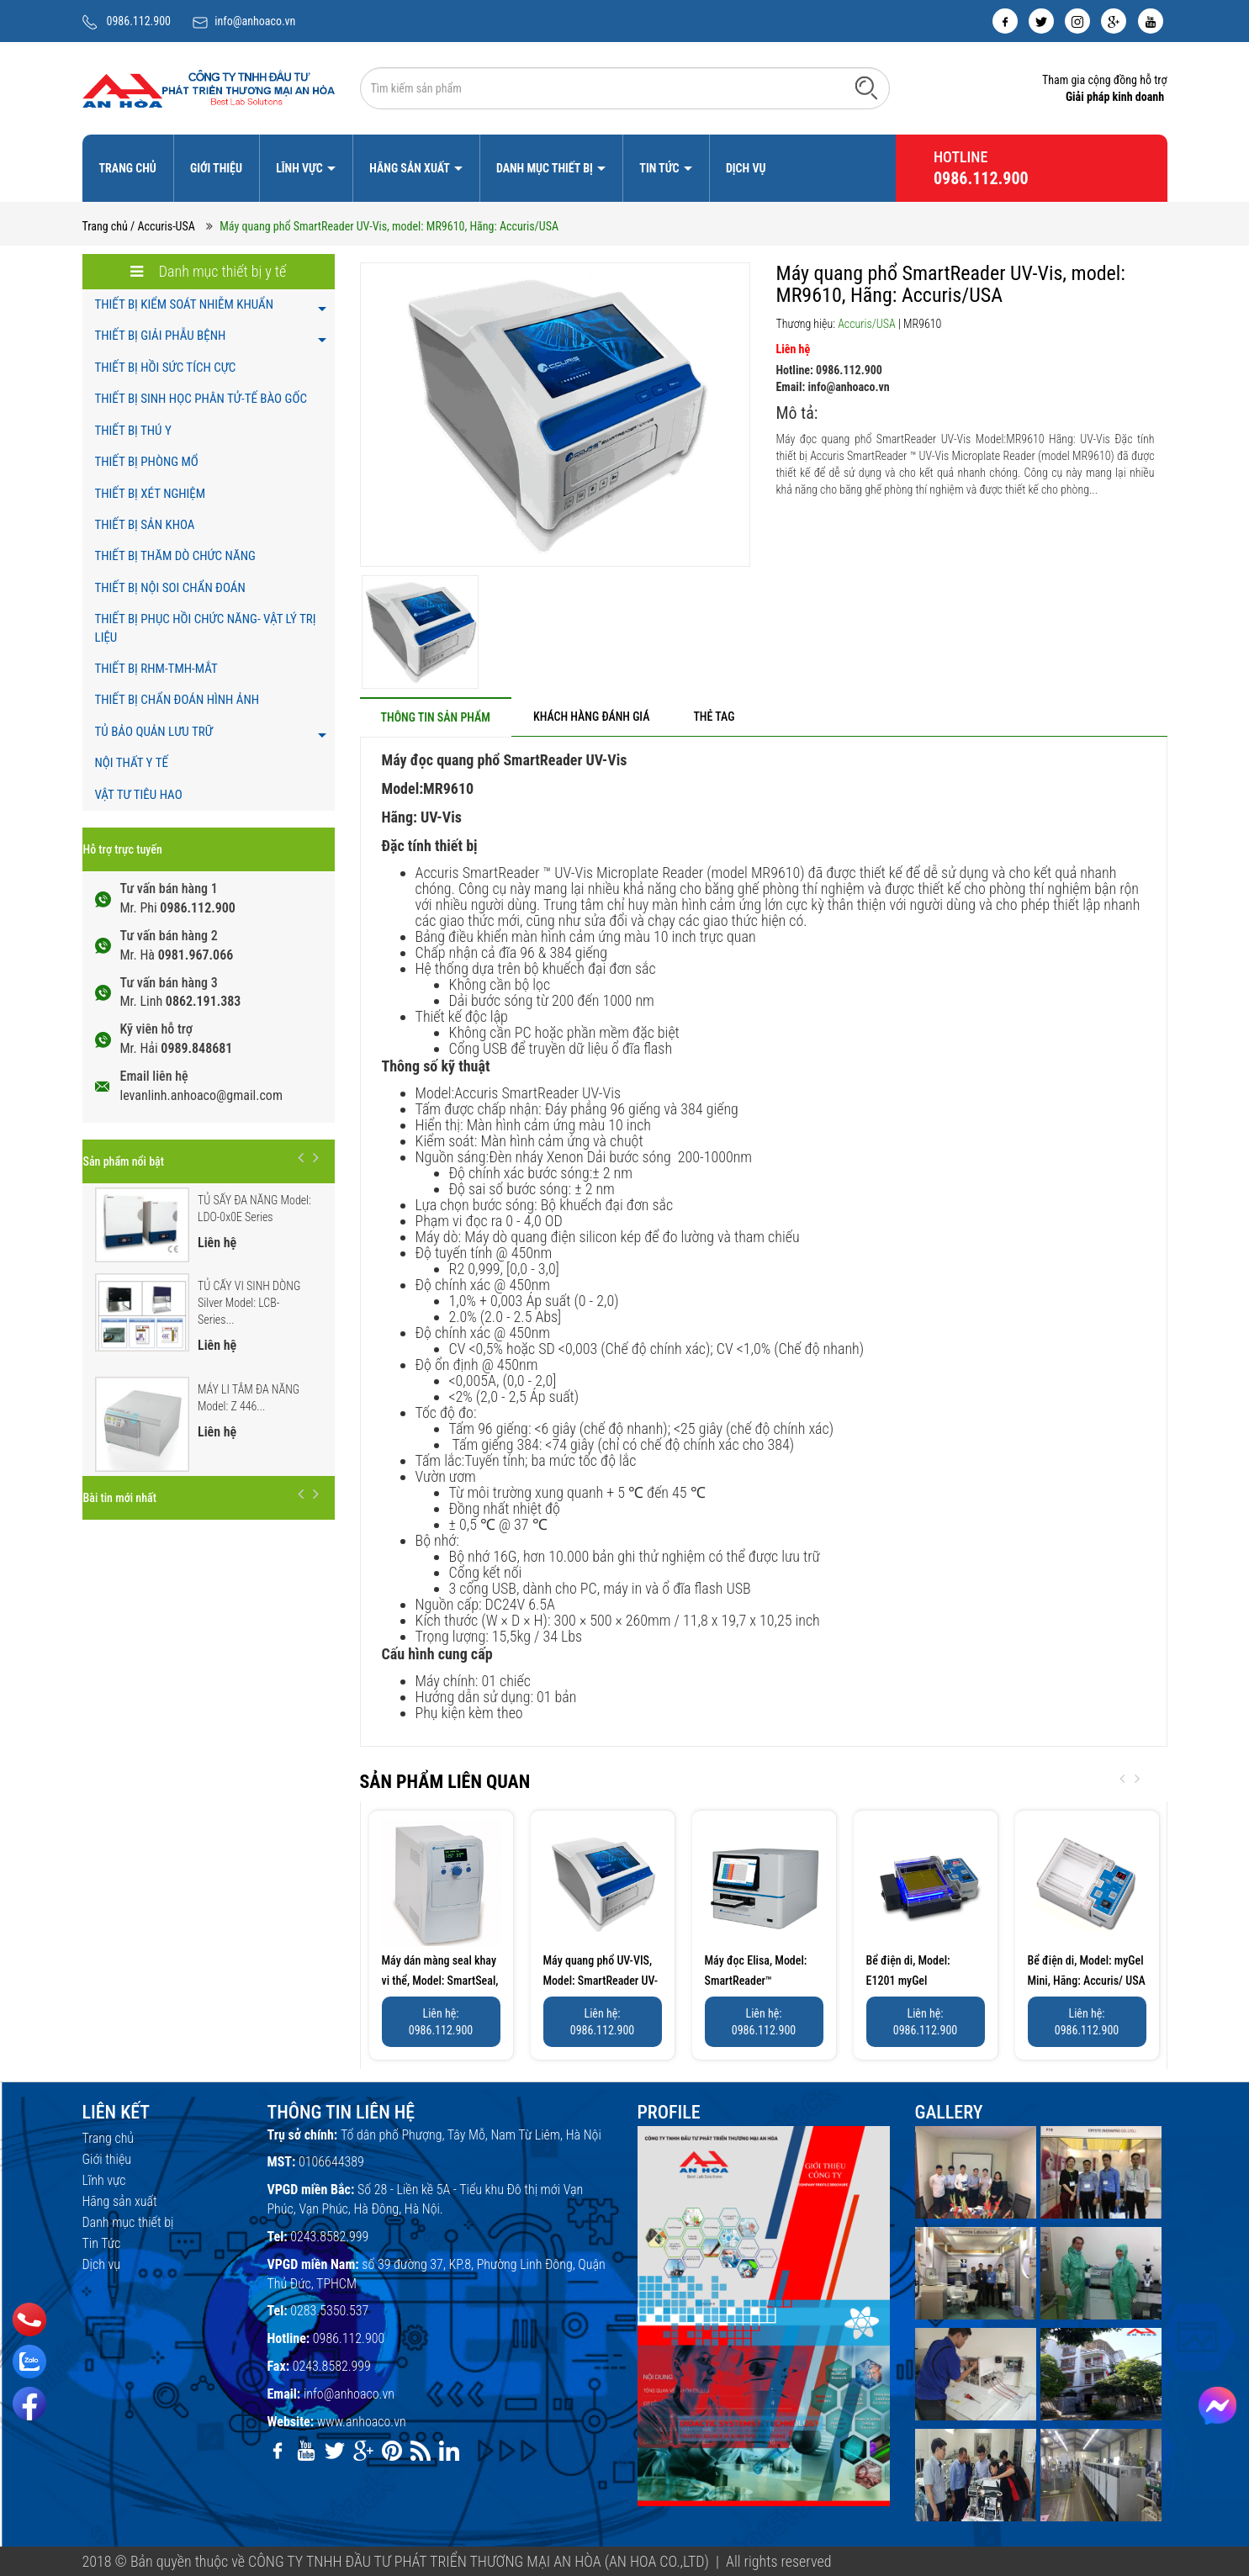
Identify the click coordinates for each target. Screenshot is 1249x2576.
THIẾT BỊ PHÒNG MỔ (146, 461)
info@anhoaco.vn (254, 21)
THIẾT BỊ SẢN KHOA (145, 524)
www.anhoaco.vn (361, 2422)
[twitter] (1041, 21)
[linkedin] (449, 2451)
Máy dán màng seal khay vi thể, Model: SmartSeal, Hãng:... (440, 1980)
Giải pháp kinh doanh (1115, 96)
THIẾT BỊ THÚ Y (133, 430)
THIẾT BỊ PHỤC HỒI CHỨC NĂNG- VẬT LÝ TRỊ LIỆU (205, 627)
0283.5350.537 (329, 2311)
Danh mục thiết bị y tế (208, 271)
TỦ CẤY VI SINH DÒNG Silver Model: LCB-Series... (249, 1302)
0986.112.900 (139, 21)
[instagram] (1077, 21)
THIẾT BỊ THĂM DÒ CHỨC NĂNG (175, 555)
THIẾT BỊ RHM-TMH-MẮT (156, 668)
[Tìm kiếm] (866, 87)
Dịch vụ (746, 168)
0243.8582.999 (329, 2237)
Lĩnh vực (300, 168)
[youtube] (1150, 21)
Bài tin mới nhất (119, 1498)
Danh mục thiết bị (545, 168)
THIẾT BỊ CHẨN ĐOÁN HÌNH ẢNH (177, 699)
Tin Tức (660, 168)
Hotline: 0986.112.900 (829, 370)
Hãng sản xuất (410, 168)
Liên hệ (793, 349)
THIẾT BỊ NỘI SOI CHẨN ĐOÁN (170, 587)
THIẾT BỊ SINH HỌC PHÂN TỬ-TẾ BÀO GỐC (201, 398)
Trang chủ (127, 168)
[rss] (420, 2451)
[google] (1113, 21)
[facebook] (1005, 21)
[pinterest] (392, 2451)
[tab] (435, 717)
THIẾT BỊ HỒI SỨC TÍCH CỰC (165, 367)
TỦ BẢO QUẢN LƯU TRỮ (154, 731)
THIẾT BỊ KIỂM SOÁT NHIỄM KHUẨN (184, 304)
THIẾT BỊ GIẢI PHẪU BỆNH (160, 335)
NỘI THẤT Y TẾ (131, 762)
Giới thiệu (216, 168)
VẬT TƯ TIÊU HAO (139, 794)
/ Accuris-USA (162, 226)
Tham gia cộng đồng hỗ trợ (1104, 80)
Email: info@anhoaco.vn (833, 387)
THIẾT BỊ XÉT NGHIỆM (150, 493)
